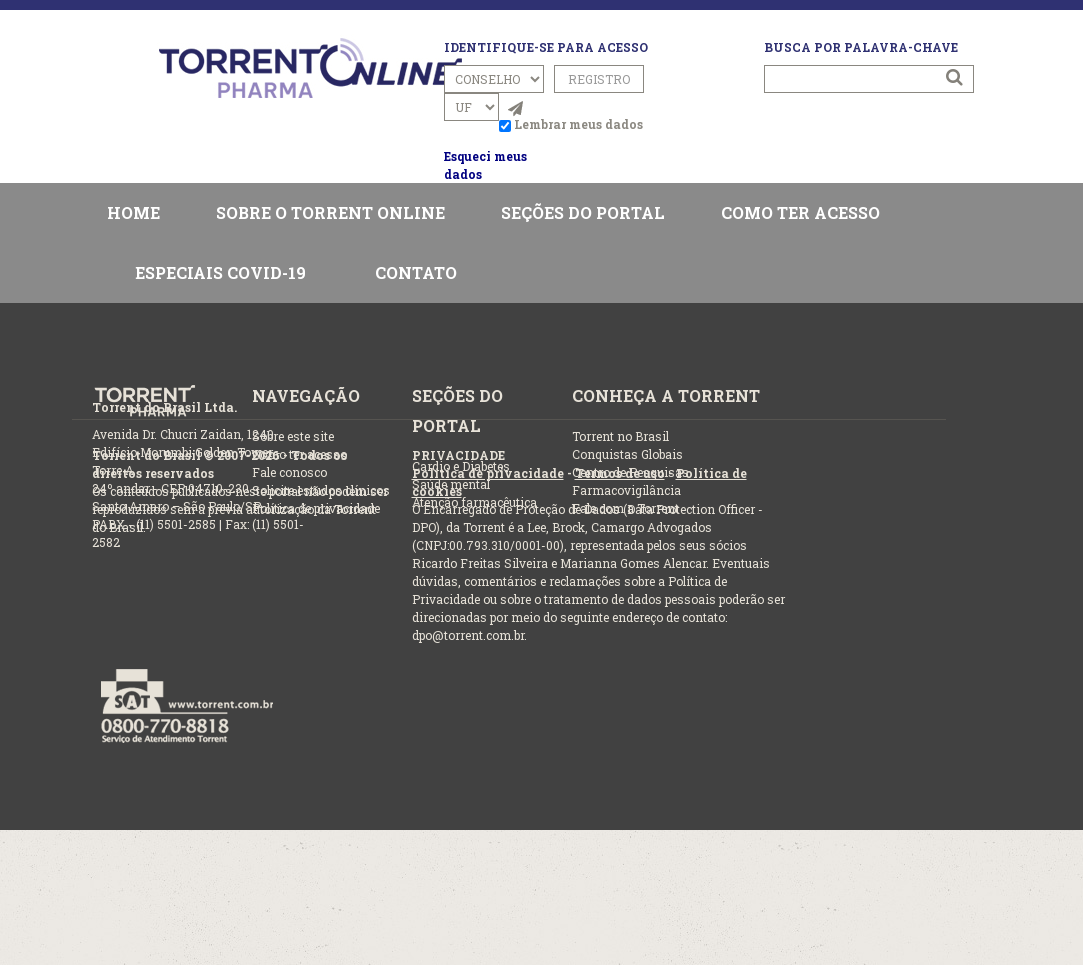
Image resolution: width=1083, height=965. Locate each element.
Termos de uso (620, 473)
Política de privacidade (488, 473)
